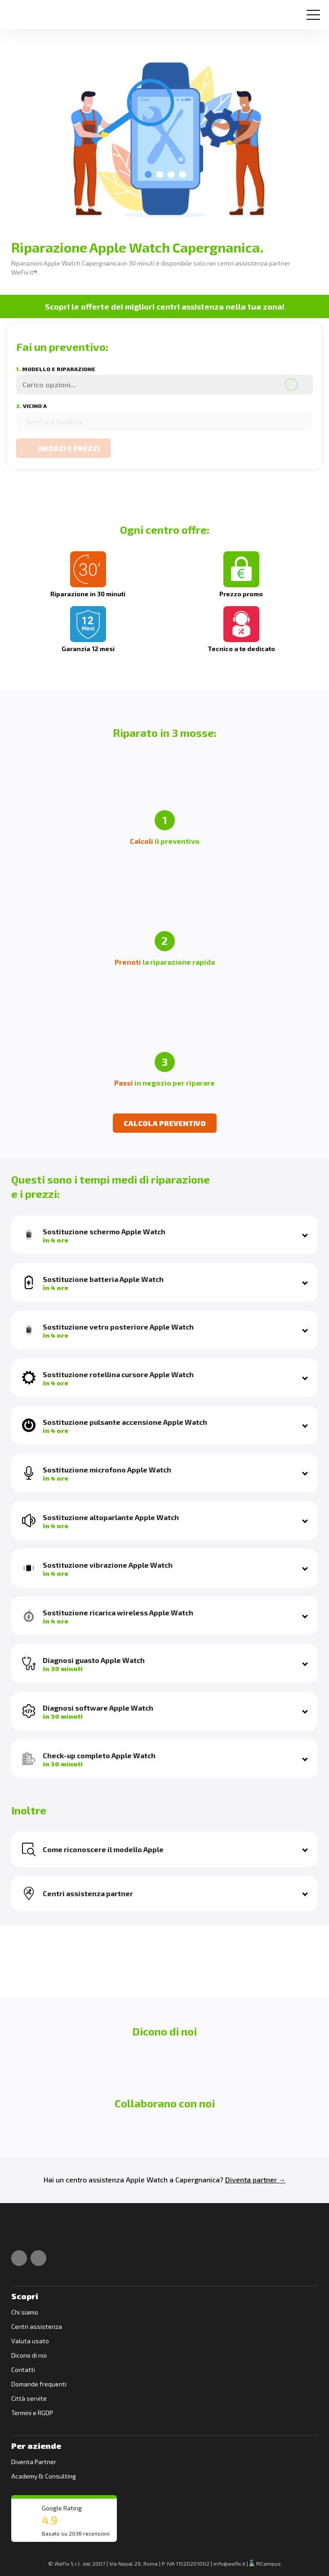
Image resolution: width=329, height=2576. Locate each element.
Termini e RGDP (32, 2412)
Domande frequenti (39, 2384)
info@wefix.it (229, 2563)
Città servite (29, 2398)
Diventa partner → (255, 2179)
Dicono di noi (29, 2355)
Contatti (23, 2369)
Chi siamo (24, 2312)
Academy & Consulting (43, 2476)
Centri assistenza (36, 2326)
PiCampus (265, 2563)
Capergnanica (197, 2179)
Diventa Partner (33, 2461)
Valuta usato (30, 2341)
